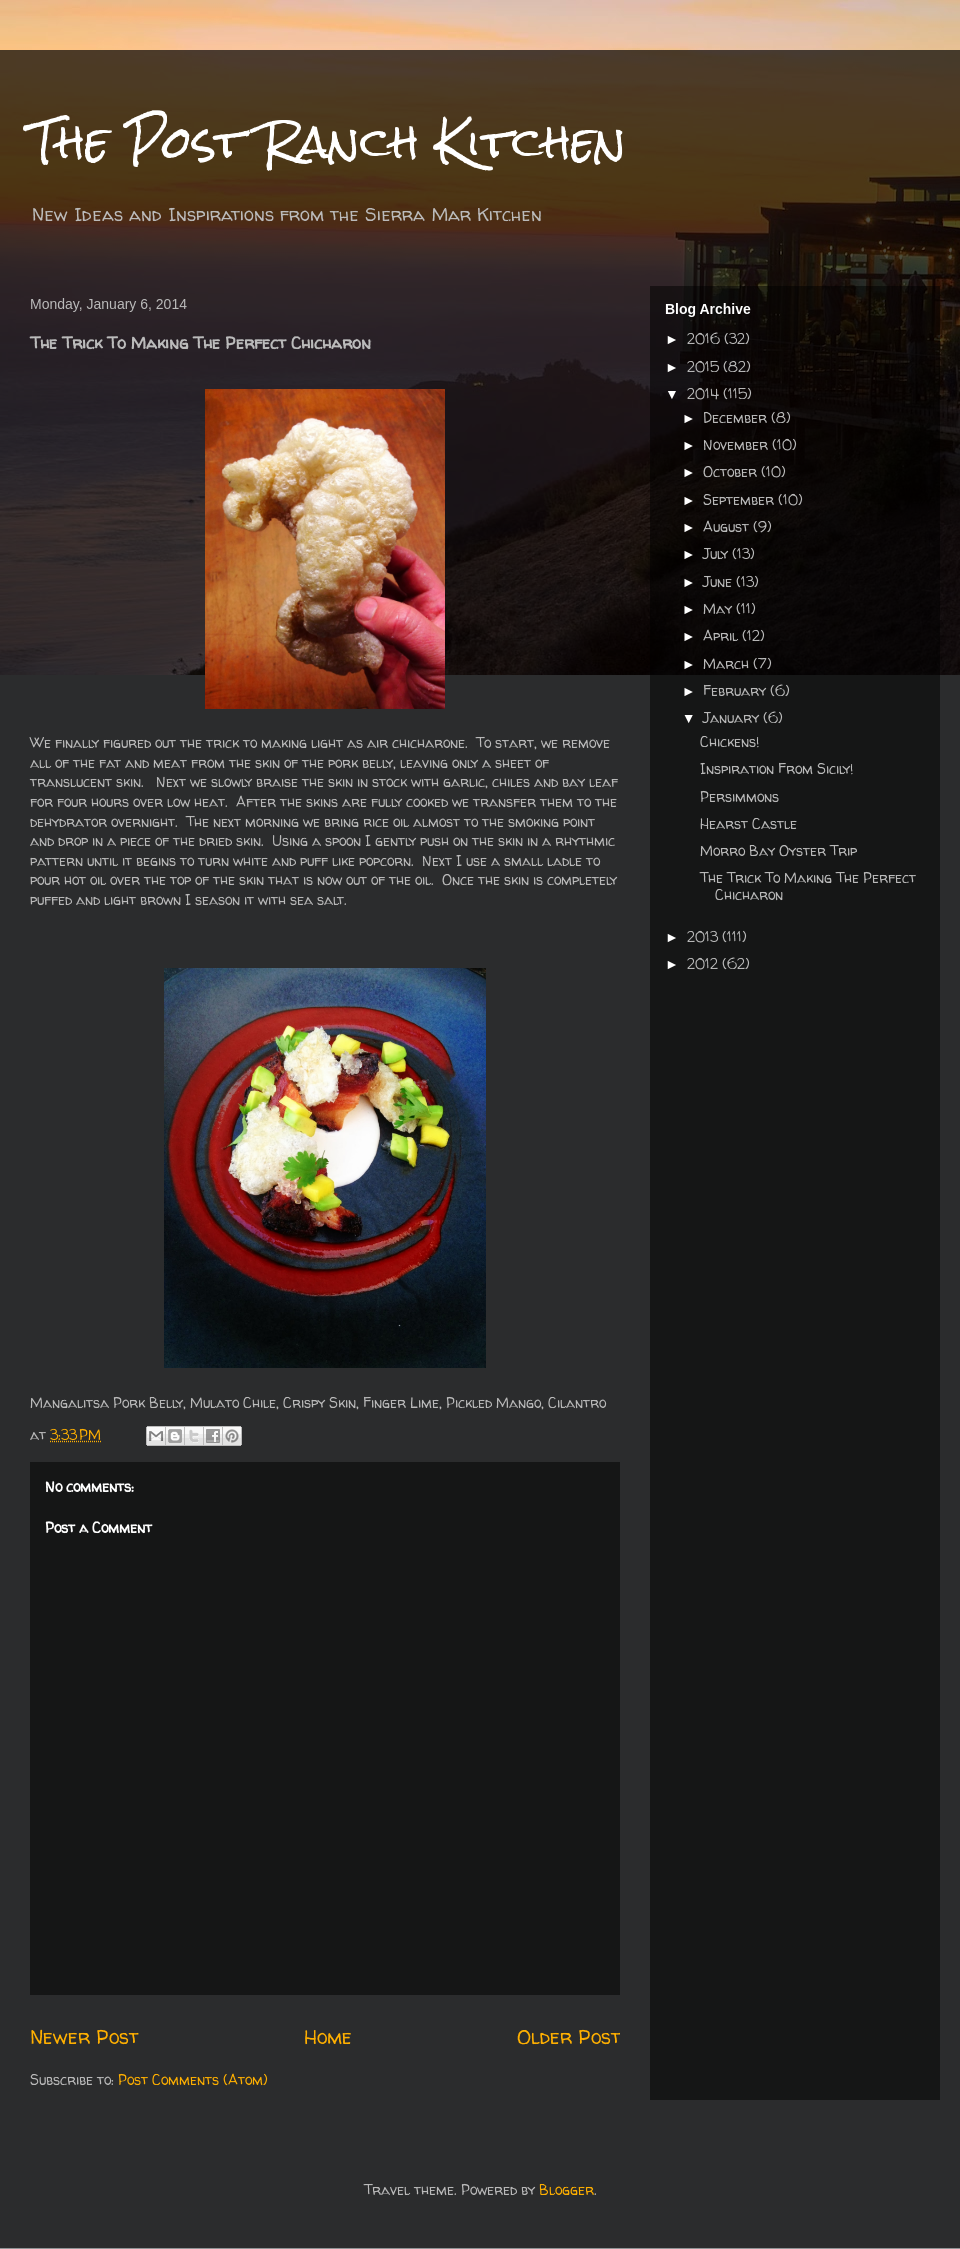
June (719, 581)
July (717, 553)
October (732, 471)
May (719, 608)
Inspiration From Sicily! (776, 768)
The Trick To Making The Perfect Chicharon (808, 886)
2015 (705, 366)
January (733, 717)
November (737, 444)
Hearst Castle (748, 823)
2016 (705, 338)
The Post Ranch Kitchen (328, 141)
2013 (704, 936)
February (736, 690)
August (728, 526)
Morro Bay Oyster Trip (778, 850)
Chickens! (729, 741)
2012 (704, 963)
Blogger (566, 2189)
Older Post (568, 2036)
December (737, 417)
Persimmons (739, 796)
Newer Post (84, 2036)
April (722, 635)
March (728, 663)
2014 (705, 393)
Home (328, 2036)
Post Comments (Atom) (193, 2079)
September (740, 499)
